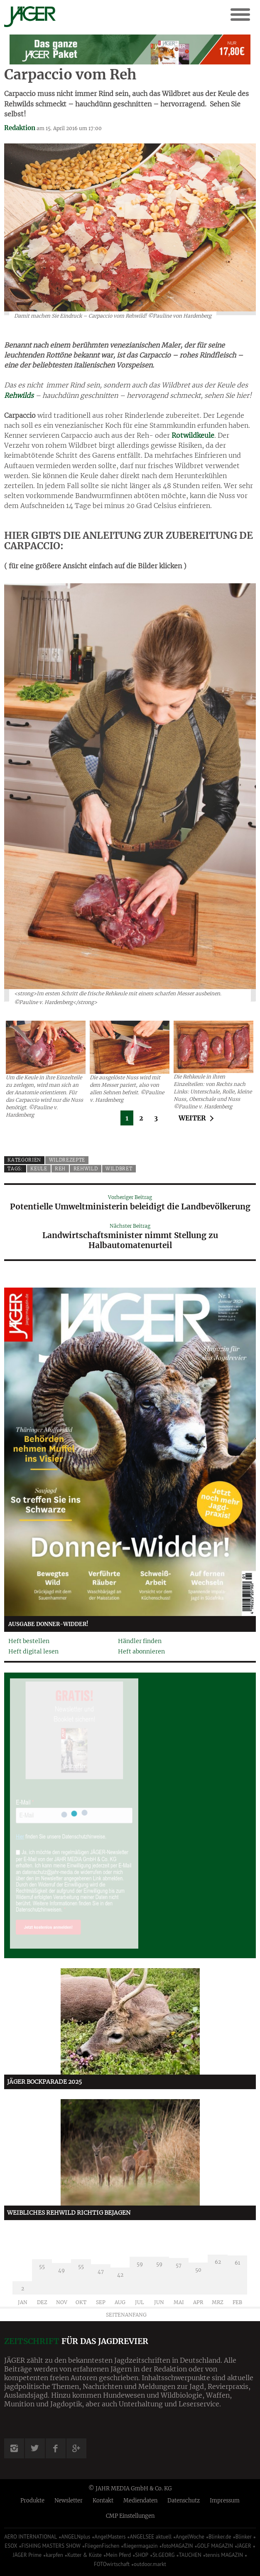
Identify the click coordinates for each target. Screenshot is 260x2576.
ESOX (11, 2545)
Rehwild (86, 1169)
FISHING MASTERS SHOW (50, 2545)
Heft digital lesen (33, 1651)
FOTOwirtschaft (112, 2564)
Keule (38, 1169)
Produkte (32, 2500)
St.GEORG (163, 2555)
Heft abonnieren (141, 1651)
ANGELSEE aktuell (151, 2536)
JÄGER (244, 2545)
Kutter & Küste (84, 2555)
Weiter (192, 1118)
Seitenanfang (126, 2315)
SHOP (141, 2555)
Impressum (225, 2500)
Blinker (243, 2536)
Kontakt (103, 2500)
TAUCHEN (190, 2555)
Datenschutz (183, 2500)
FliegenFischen (102, 2545)
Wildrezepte (67, 1160)
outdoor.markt (150, 2564)
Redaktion (19, 128)
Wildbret (118, 1169)
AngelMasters (109, 2536)
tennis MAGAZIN (224, 2555)
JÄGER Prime (27, 2555)
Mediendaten (140, 2500)
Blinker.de (219, 2536)
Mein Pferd (118, 2555)
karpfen (54, 2555)
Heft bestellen (28, 1641)
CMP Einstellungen (130, 2515)
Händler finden (140, 1641)
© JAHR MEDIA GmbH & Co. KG (130, 2488)
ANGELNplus (75, 2536)
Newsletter (68, 2500)
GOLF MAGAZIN (215, 2545)
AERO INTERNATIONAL (30, 2536)
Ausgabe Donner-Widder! (48, 1624)
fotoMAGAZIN (177, 2545)
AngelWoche (190, 2536)
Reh (60, 1169)
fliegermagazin (140, 2545)
